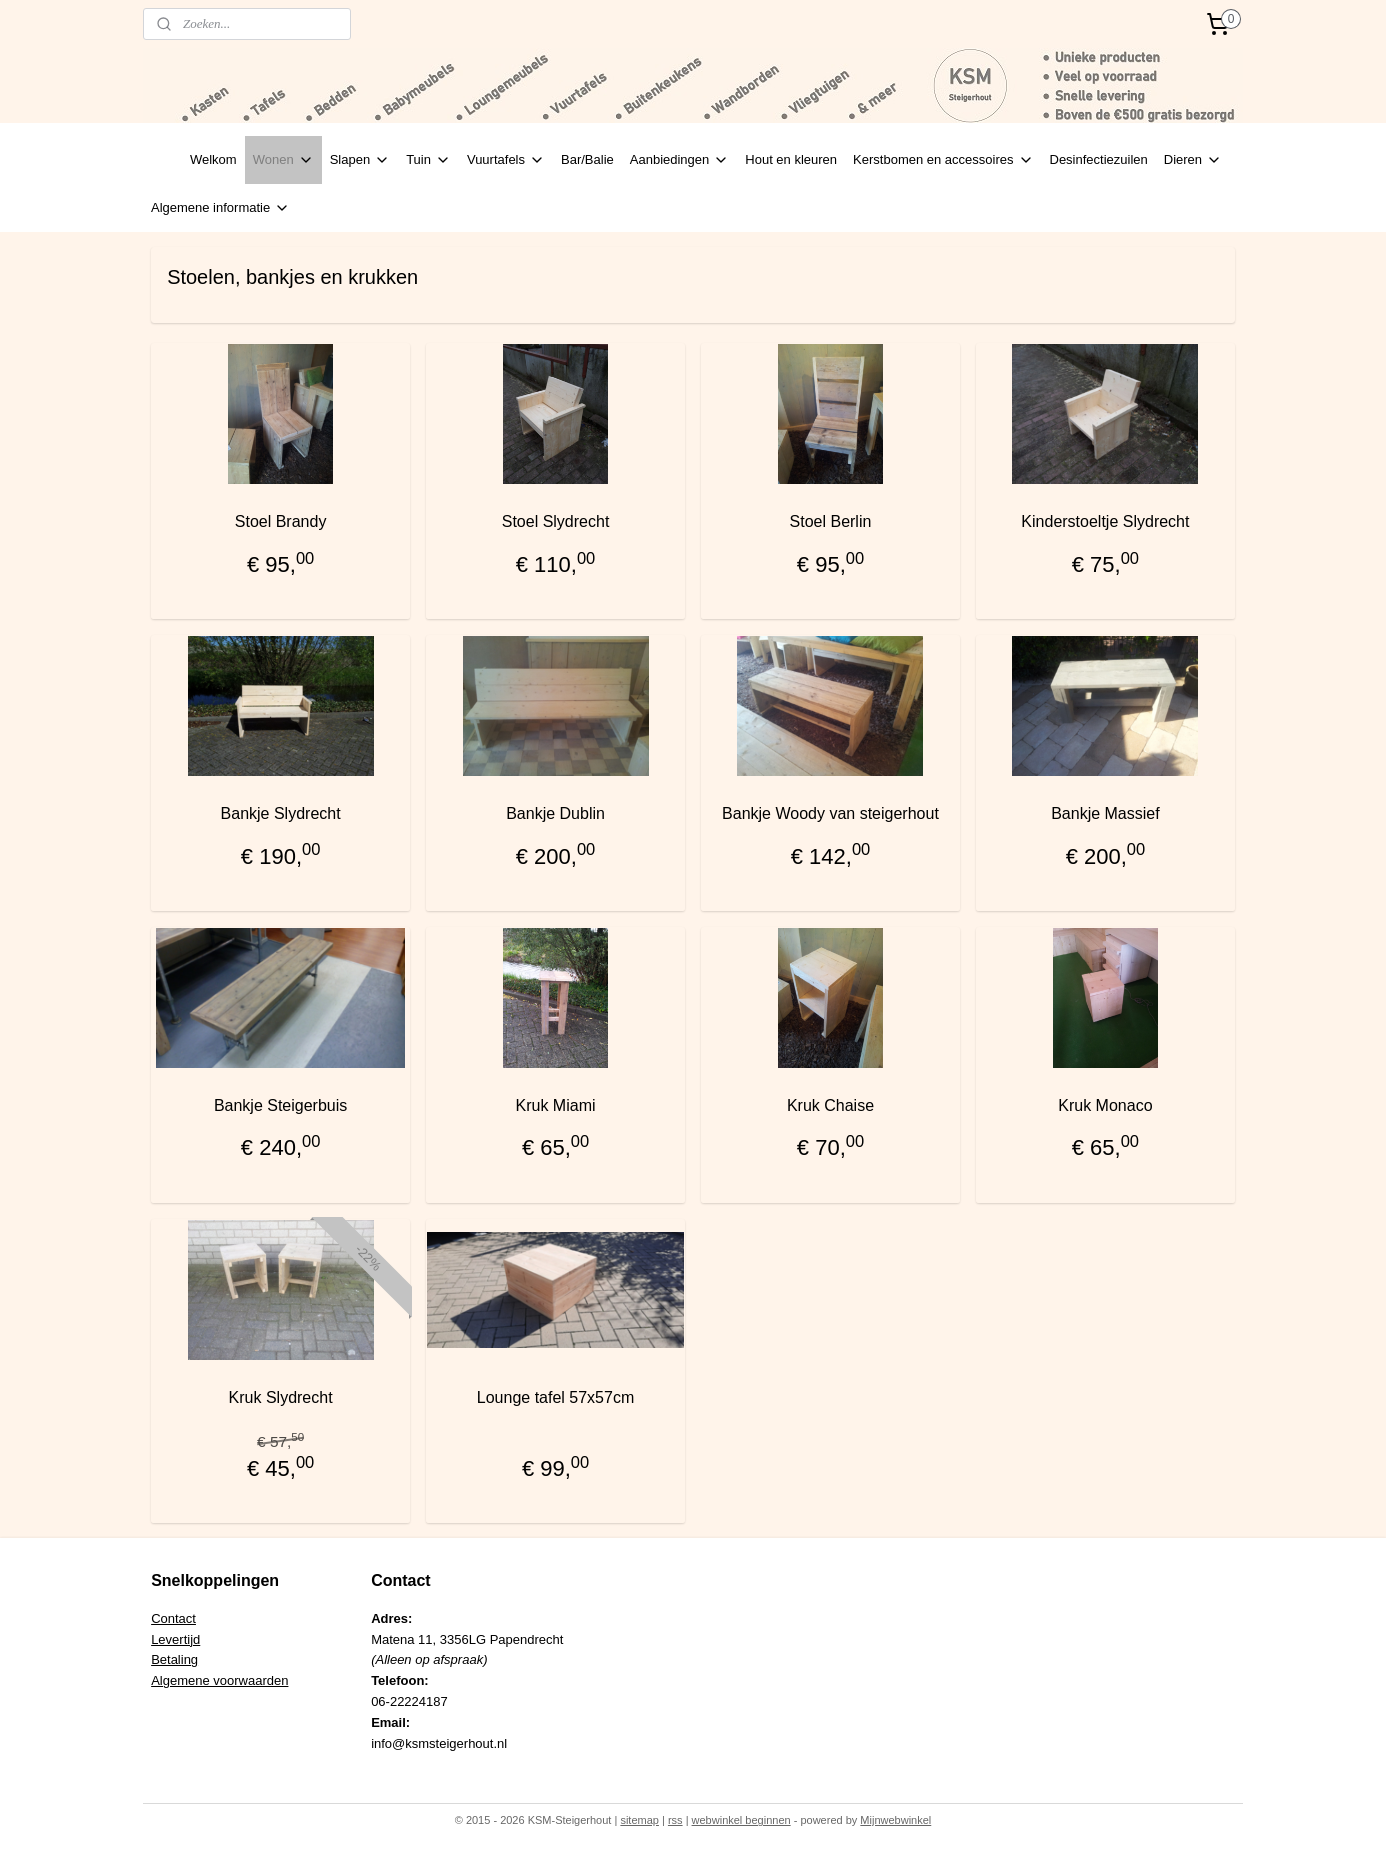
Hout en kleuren (791, 159)
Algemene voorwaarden (219, 1680)
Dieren (1193, 160)
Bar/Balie (587, 159)
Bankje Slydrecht (281, 813)
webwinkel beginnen (741, 1820)
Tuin (428, 160)
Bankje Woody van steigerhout (830, 813)
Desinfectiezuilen (1099, 159)
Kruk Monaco (1105, 1105)
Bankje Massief (1105, 813)
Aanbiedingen (680, 160)
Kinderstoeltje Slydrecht (1105, 521)
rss (675, 1820)
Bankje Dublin (555, 813)
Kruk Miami (556, 1105)
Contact (173, 1618)
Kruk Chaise (830, 1105)
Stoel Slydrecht (556, 521)
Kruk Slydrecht (281, 1397)
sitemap (639, 1820)
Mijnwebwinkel (895, 1820)
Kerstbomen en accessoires (943, 160)
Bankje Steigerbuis (280, 1105)
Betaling (174, 1659)
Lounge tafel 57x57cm (555, 1397)
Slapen (360, 160)
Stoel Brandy (281, 521)
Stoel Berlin (831, 521)
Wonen (283, 160)
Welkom (213, 159)
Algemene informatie (220, 208)
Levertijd (175, 1639)
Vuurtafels (506, 160)
